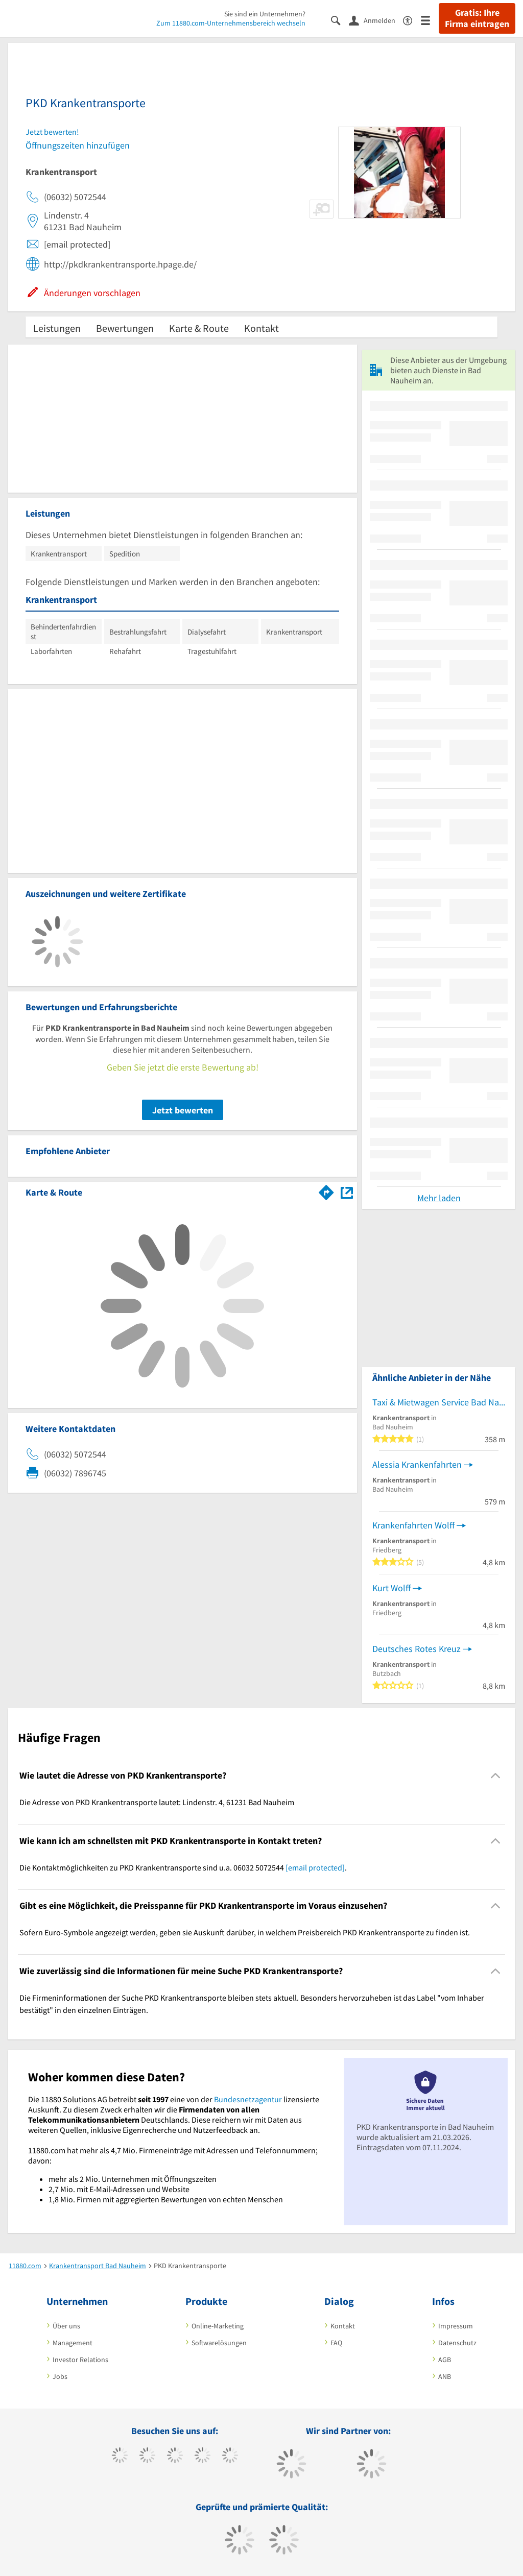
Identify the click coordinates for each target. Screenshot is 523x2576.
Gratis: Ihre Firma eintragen (477, 18)
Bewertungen (125, 328)
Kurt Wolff (391, 1588)
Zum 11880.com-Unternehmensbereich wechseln (230, 23)
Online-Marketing (218, 2325)
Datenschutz (457, 2342)
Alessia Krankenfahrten (417, 1464)
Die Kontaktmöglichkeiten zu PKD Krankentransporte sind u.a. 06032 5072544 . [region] (183, 1867)
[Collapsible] (495, 1775)
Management (72, 2342)
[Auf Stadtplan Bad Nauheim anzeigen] (347, 1192)
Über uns (66, 2325)
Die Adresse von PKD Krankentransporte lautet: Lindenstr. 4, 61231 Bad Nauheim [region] (156, 1802)
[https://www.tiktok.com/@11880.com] (147, 2456)
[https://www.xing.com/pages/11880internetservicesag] (202, 2456)
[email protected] (315, 1867)
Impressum (455, 2325)
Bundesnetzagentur (248, 2099)
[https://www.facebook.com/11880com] (120, 2456)
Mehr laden (439, 1198)
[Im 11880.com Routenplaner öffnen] (326, 1190)
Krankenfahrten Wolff (413, 1525)
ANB (444, 2376)
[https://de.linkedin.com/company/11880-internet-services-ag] (230, 2456)
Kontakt (261, 328)
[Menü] (430, 20)
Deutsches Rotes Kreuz (416, 1649)
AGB (444, 2359)
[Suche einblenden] (340, 20)
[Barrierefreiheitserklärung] (412, 20)
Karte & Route (199, 328)
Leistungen (57, 328)
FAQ (336, 2342)
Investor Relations (80, 2359)
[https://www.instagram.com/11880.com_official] (175, 2456)
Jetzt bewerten (182, 1110)
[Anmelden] (376, 20)
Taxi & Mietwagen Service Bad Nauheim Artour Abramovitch (438, 1402)
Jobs (60, 2376)
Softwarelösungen (219, 2342)
